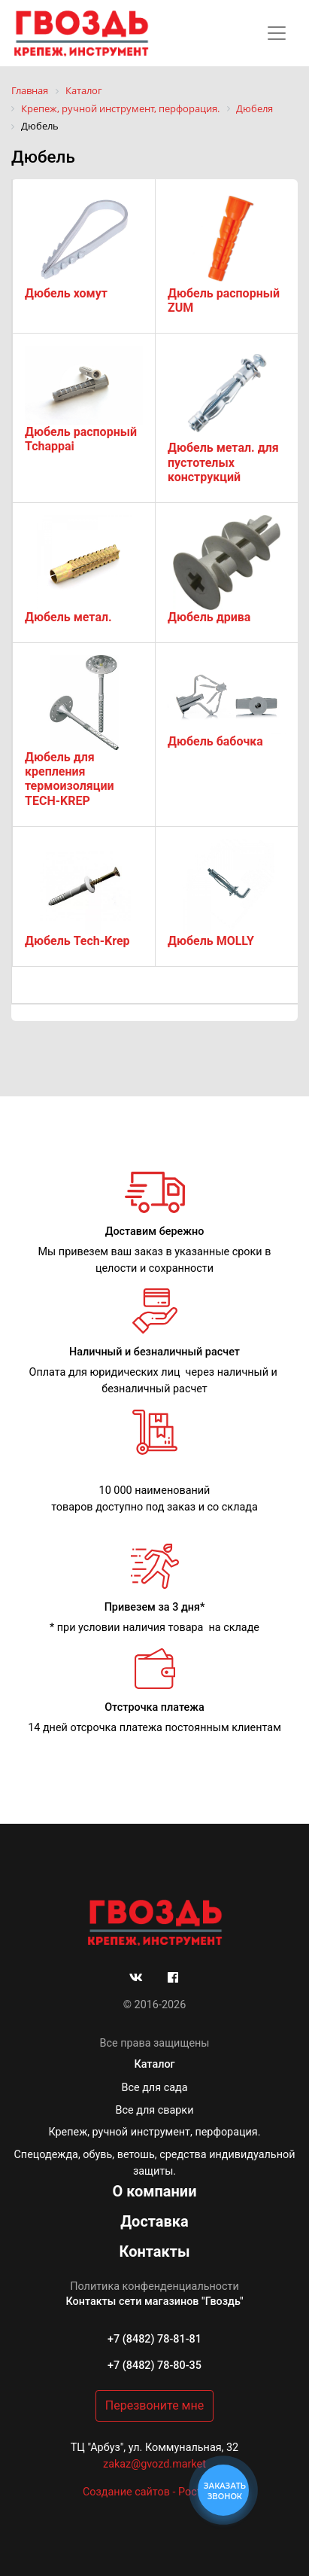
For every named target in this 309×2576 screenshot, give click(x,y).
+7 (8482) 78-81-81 (154, 2339)
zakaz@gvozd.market (154, 2464)
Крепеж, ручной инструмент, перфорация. (154, 2132)
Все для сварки (155, 2110)
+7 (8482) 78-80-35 (154, 2365)
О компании (154, 2191)
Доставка (154, 2221)
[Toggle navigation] (276, 33)
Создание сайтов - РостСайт (154, 2492)
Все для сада (154, 2087)
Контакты (154, 2251)
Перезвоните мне (154, 2405)
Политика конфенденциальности (154, 2286)
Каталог (154, 2064)
